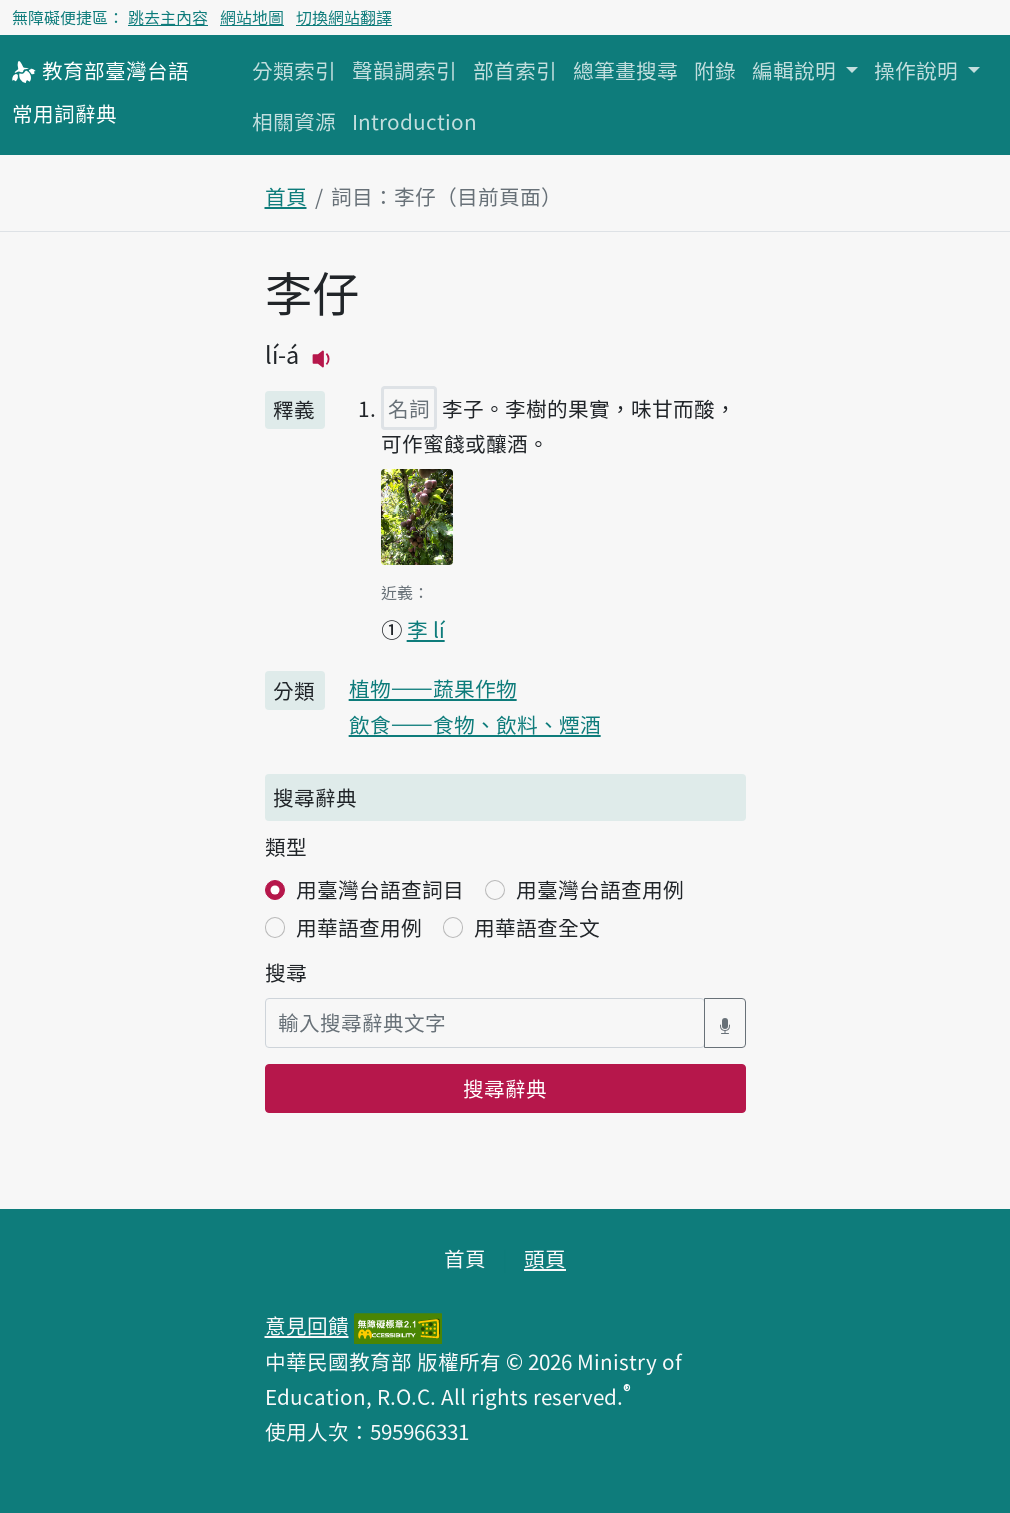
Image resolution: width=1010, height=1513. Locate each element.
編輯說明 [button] (796, 70)
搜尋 (286, 972)
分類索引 (294, 70)
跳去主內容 (168, 17)
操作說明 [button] (918, 70)
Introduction (414, 121)
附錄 (715, 70)
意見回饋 (307, 1325)
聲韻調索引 (404, 70)
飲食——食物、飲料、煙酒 (475, 724)
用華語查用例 (359, 927)
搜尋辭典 (505, 1088)
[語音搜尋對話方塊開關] (725, 1022)
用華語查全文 (537, 927)
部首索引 (515, 70)
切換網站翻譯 (344, 17)
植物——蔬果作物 (433, 688)
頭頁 (545, 1258)
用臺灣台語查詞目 (380, 889)
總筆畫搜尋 (625, 70)
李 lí (426, 629)
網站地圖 (252, 17)
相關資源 (294, 121)
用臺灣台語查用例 (600, 889)
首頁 (286, 196)
